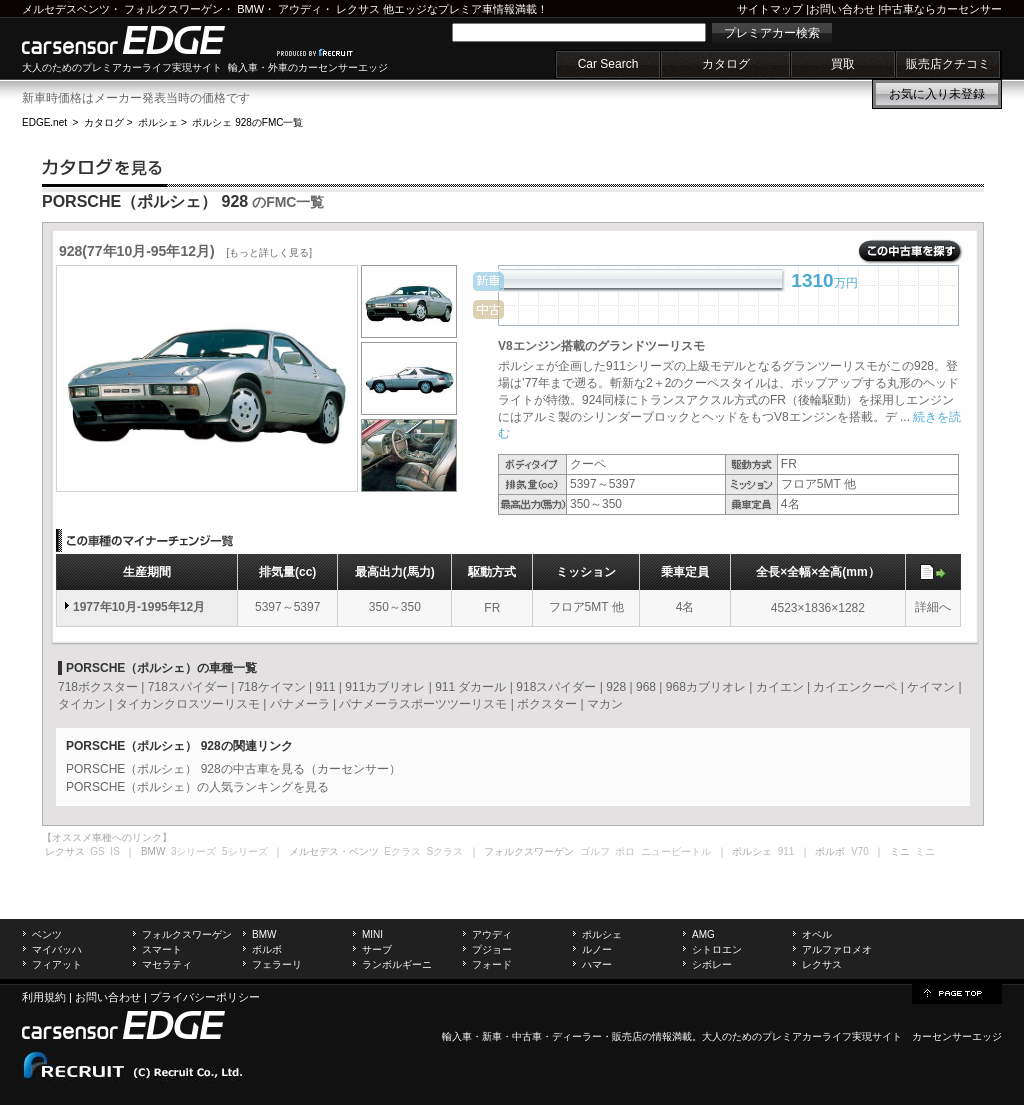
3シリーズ (194, 851)
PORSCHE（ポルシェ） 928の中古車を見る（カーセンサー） (233, 769)
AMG (703, 934)
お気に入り (937, 94)
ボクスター (547, 704)
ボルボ (267, 949)
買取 (843, 64)
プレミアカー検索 (772, 33)
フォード (492, 964)
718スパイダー (188, 687)
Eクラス (402, 851)
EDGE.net (44, 122)
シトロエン (717, 949)
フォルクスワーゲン (173, 9)
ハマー (597, 964)
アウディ (300, 9)
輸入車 (457, 1036)
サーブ (377, 949)
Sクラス (445, 851)
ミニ (925, 851)
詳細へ (933, 607)
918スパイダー (556, 687)
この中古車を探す (910, 252)
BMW (250, 9)
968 (646, 687)
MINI (372, 934)
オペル (817, 934)
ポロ (625, 851)
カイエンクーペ (855, 687)
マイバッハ (57, 949)
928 (616, 687)
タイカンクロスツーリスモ (188, 704)
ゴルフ (595, 851)
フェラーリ (277, 964)
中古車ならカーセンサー (941, 9)
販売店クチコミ (948, 64)
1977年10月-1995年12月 (139, 607)
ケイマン (931, 687)
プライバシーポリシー (205, 997)
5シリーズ (245, 851)
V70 (860, 851)
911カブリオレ (385, 687)
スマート (162, 949)
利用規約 (44, 997)
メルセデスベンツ (66, 9)
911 (325, 687)
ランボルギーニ (397, 964)
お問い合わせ (842, 9)
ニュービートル (676, 851)
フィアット (57, 964)
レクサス (358, 9)
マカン (605, 704)
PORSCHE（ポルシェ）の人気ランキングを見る (197, 787)
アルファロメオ (837, 949)
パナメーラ (300, 704)
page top (957, 992)
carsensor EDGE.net (144, 40)
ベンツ (47, 934)
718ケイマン (272, 687)
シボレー (712, 964)
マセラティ (167, 964)
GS (97, 851)
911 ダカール (470, 687)
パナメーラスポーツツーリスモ (423, 704)
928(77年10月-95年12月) (185, 251)
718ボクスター (98, 687)
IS (114, 851)
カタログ (726, 64)
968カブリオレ (706, 687)
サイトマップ (770, 9)
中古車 (527, 1036)
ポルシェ (158, 122)
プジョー (492, 949)
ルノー (597, 949)
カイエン (780, 687)
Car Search (608, 64)
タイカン (82, 704)
